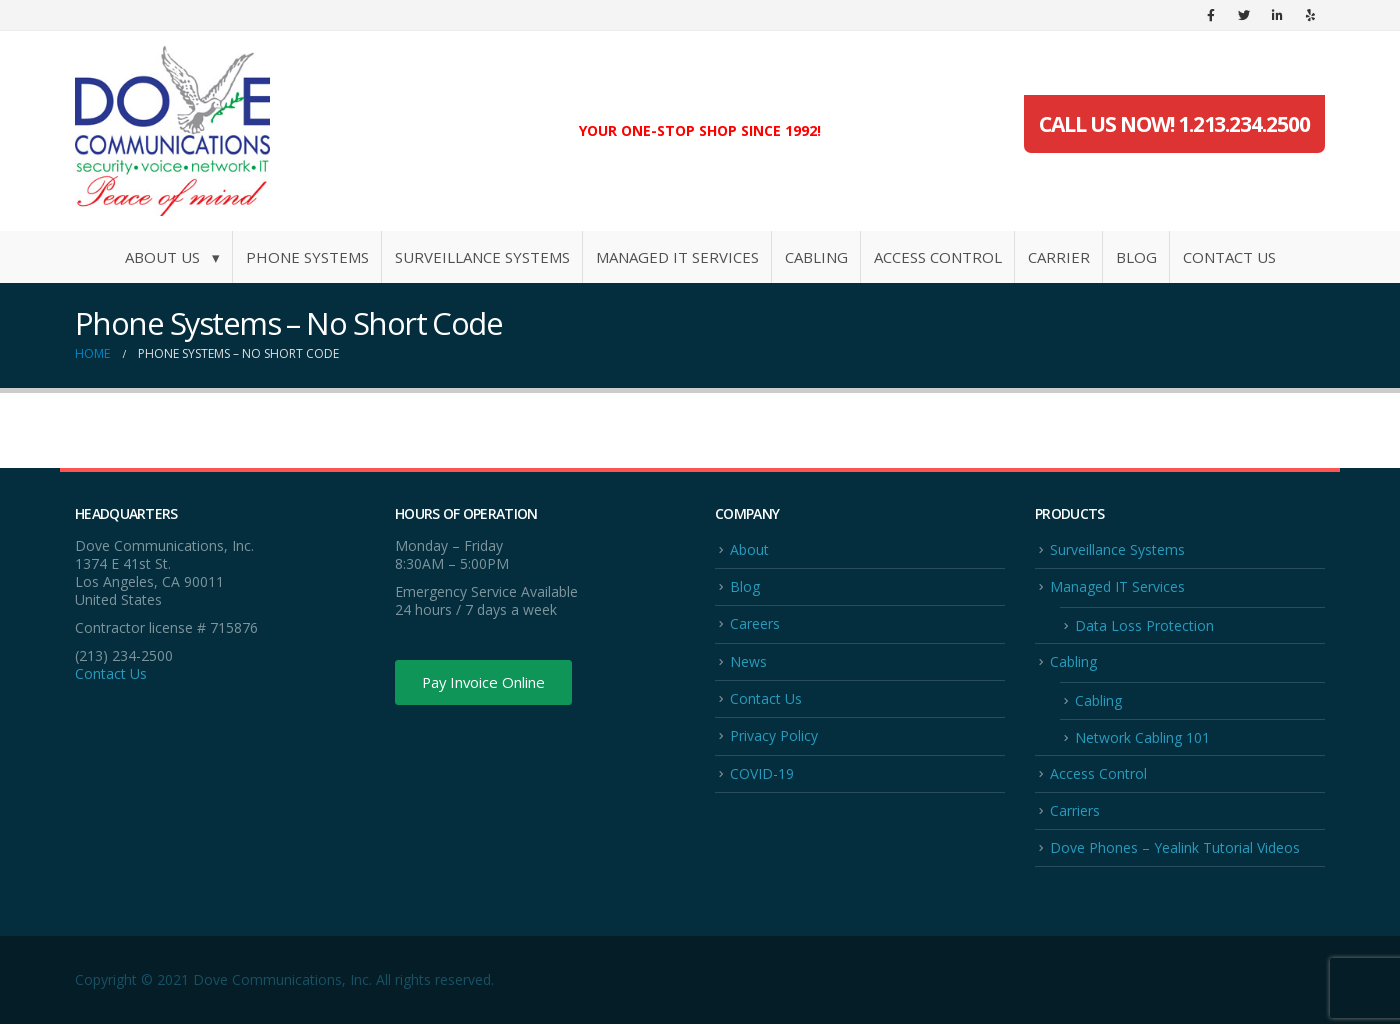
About (749, 549)
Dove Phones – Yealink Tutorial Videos (1175, 855)
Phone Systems (307, 257)
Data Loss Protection (1144, 627)
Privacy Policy (774, 740)
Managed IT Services (677, 257)
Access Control (938, 257)
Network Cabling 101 (1142, 742)
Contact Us (1229, 257)
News (748, 663)
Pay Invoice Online (492, 684)
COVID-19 (762, 778)
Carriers (1075, 816)
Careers (755, 625)
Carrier (1059, 257)
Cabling (816, 257)
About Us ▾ (172, 257)
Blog (1136, 257)
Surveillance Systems (482, 257)
